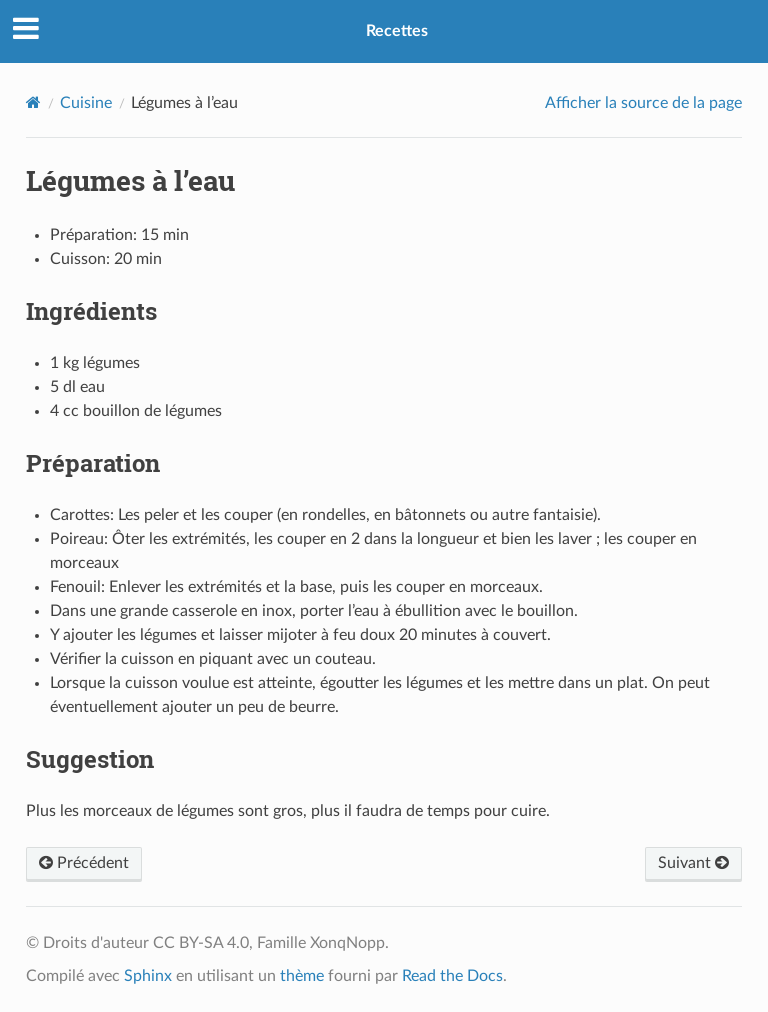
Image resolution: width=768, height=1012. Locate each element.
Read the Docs (452, 976)
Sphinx (148, 976)
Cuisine (86, 103)
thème (302, 976)
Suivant (693, 863)
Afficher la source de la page (643, 103)
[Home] (33, 102)
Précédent (84, 863)
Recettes (397, 31)
